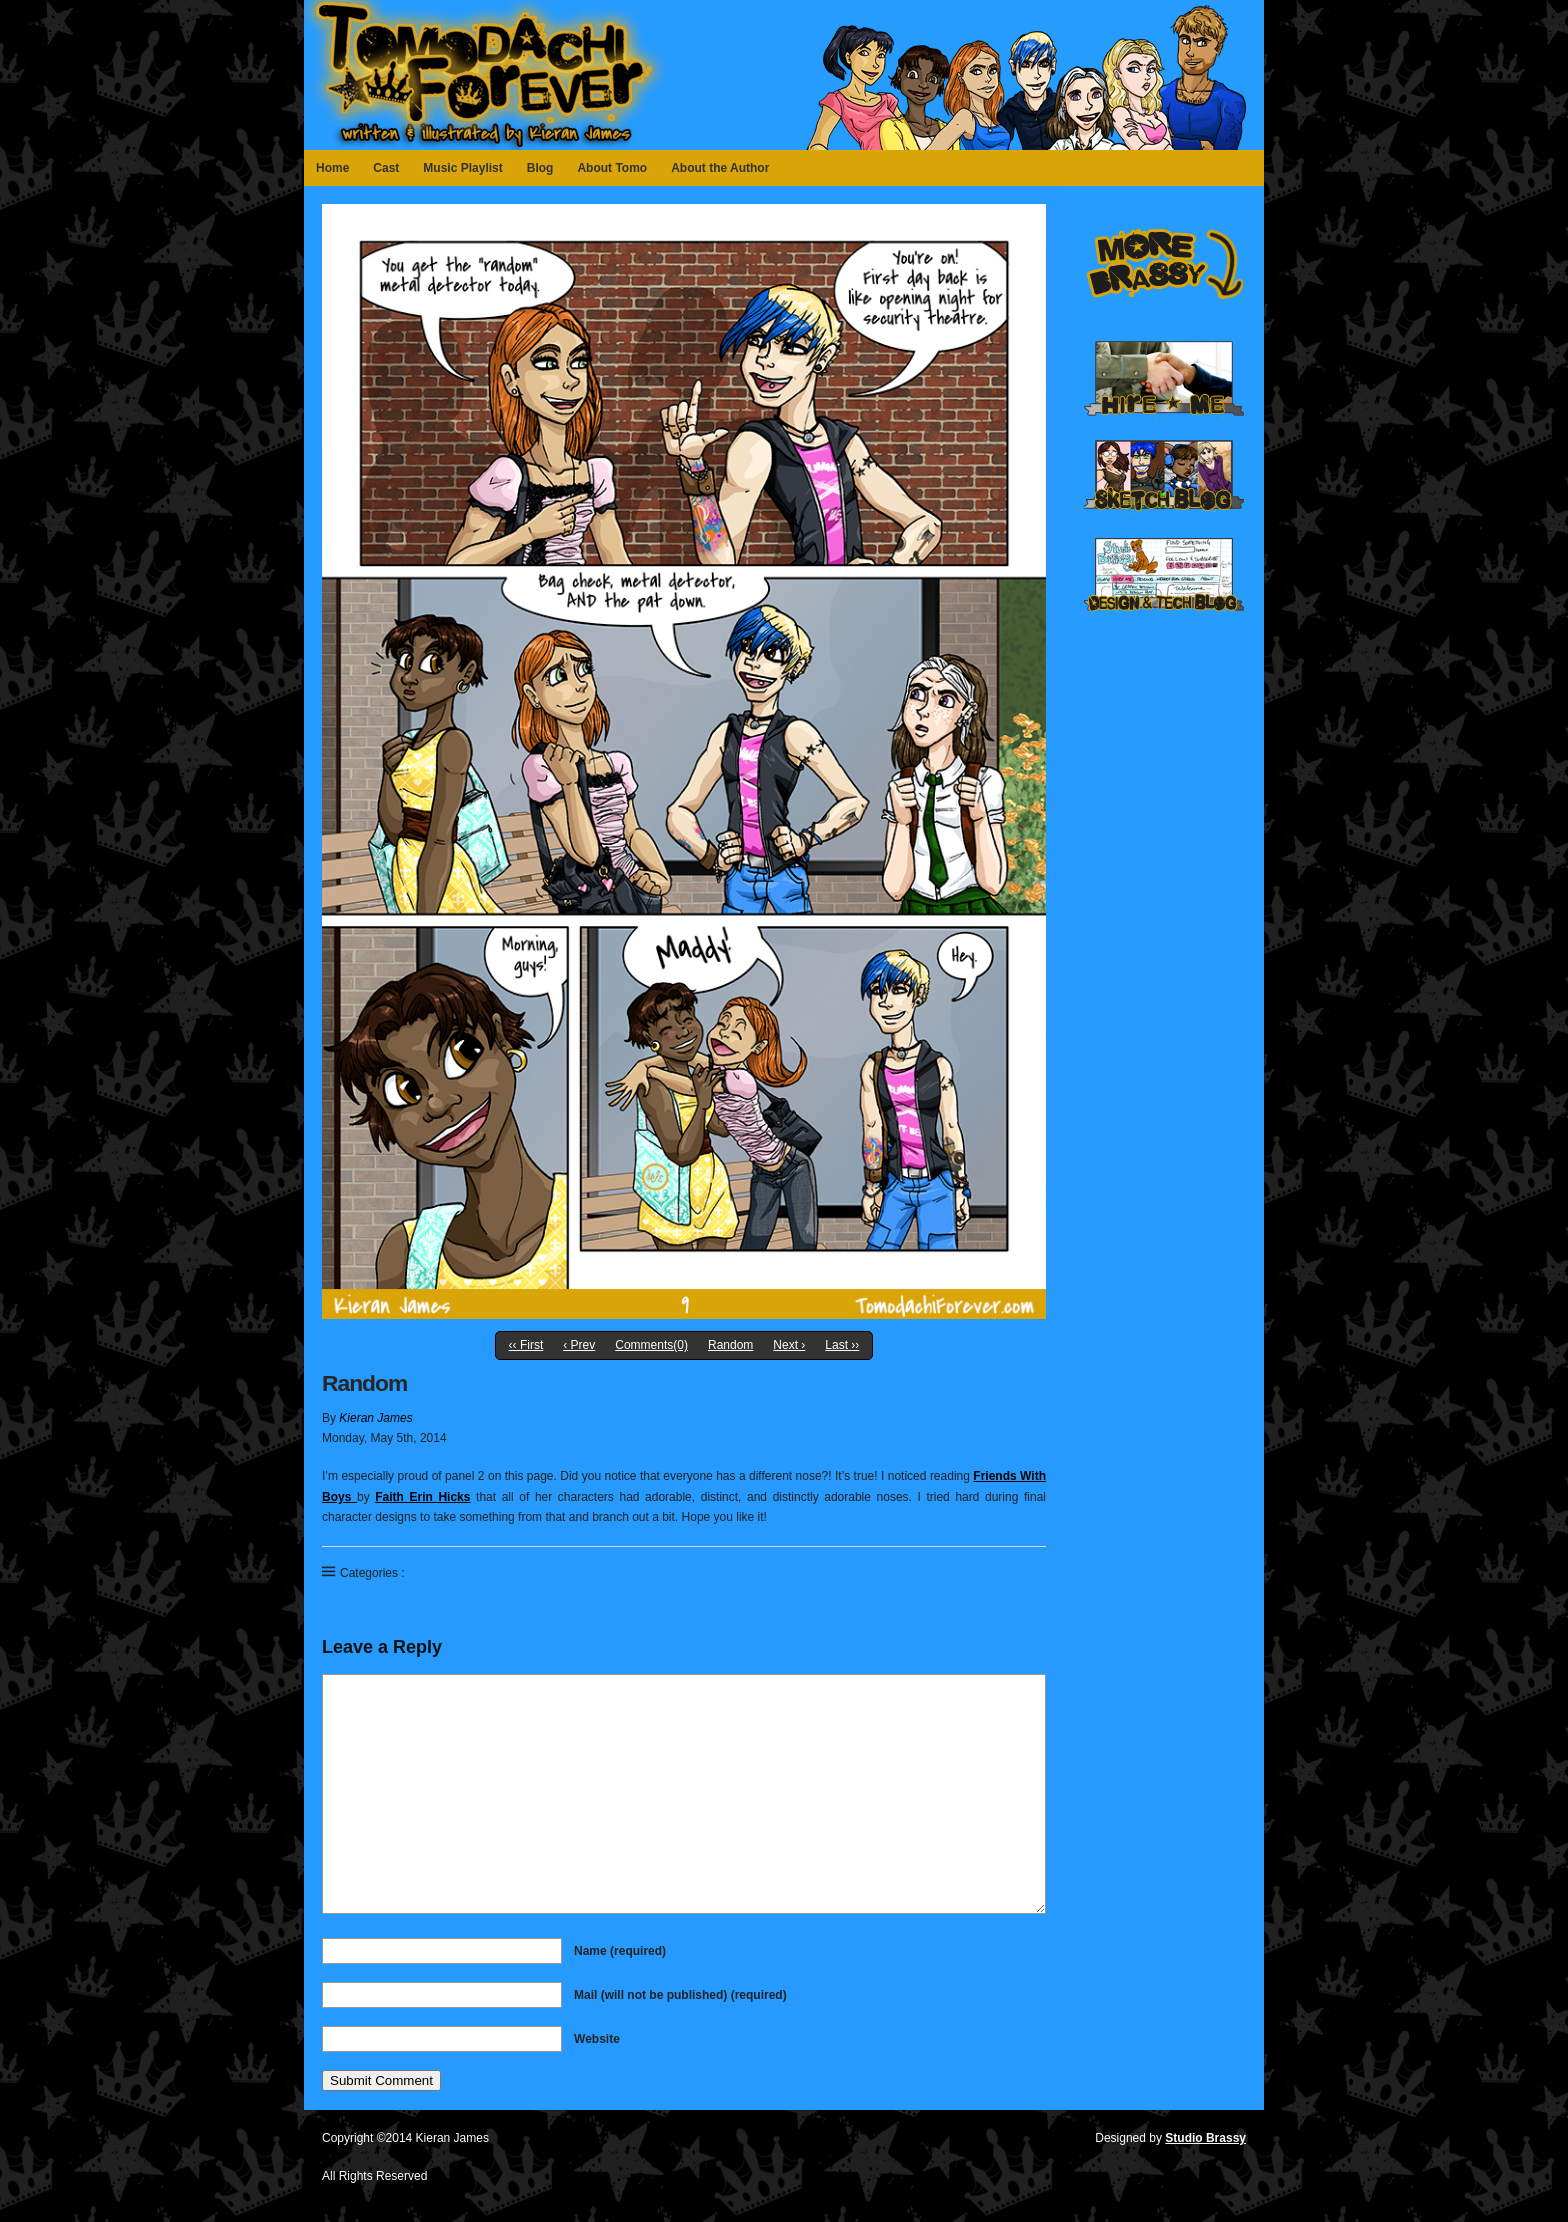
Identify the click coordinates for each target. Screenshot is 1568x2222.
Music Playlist (462, 168)
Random (730, 1345)
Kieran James (375, 1418)
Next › (789, 1345)
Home (332, 168)
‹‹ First (526, 1345)
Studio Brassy (1205, 2138)
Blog (540, 168)
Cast (386, 168)
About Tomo (612, 168)
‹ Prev (579, 1345)
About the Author (720, 168)
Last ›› (842, 1345)
